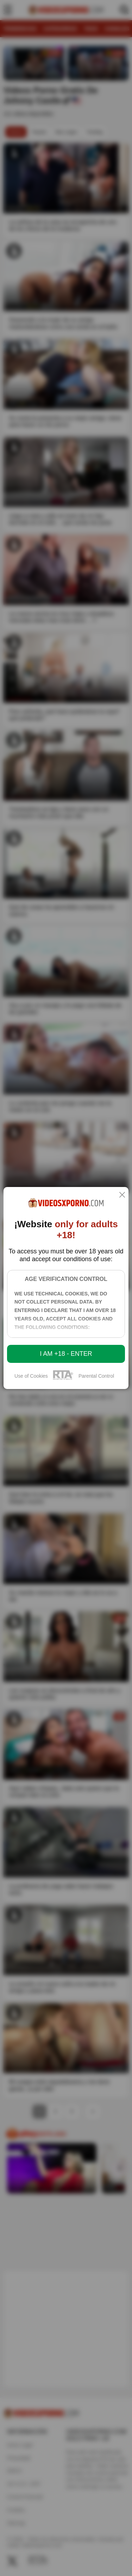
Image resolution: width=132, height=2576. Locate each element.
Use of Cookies (31, 1376)
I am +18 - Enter (66, 1353)
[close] (122, 1195)
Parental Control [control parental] (96, 1376)
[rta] (63, 1379)
